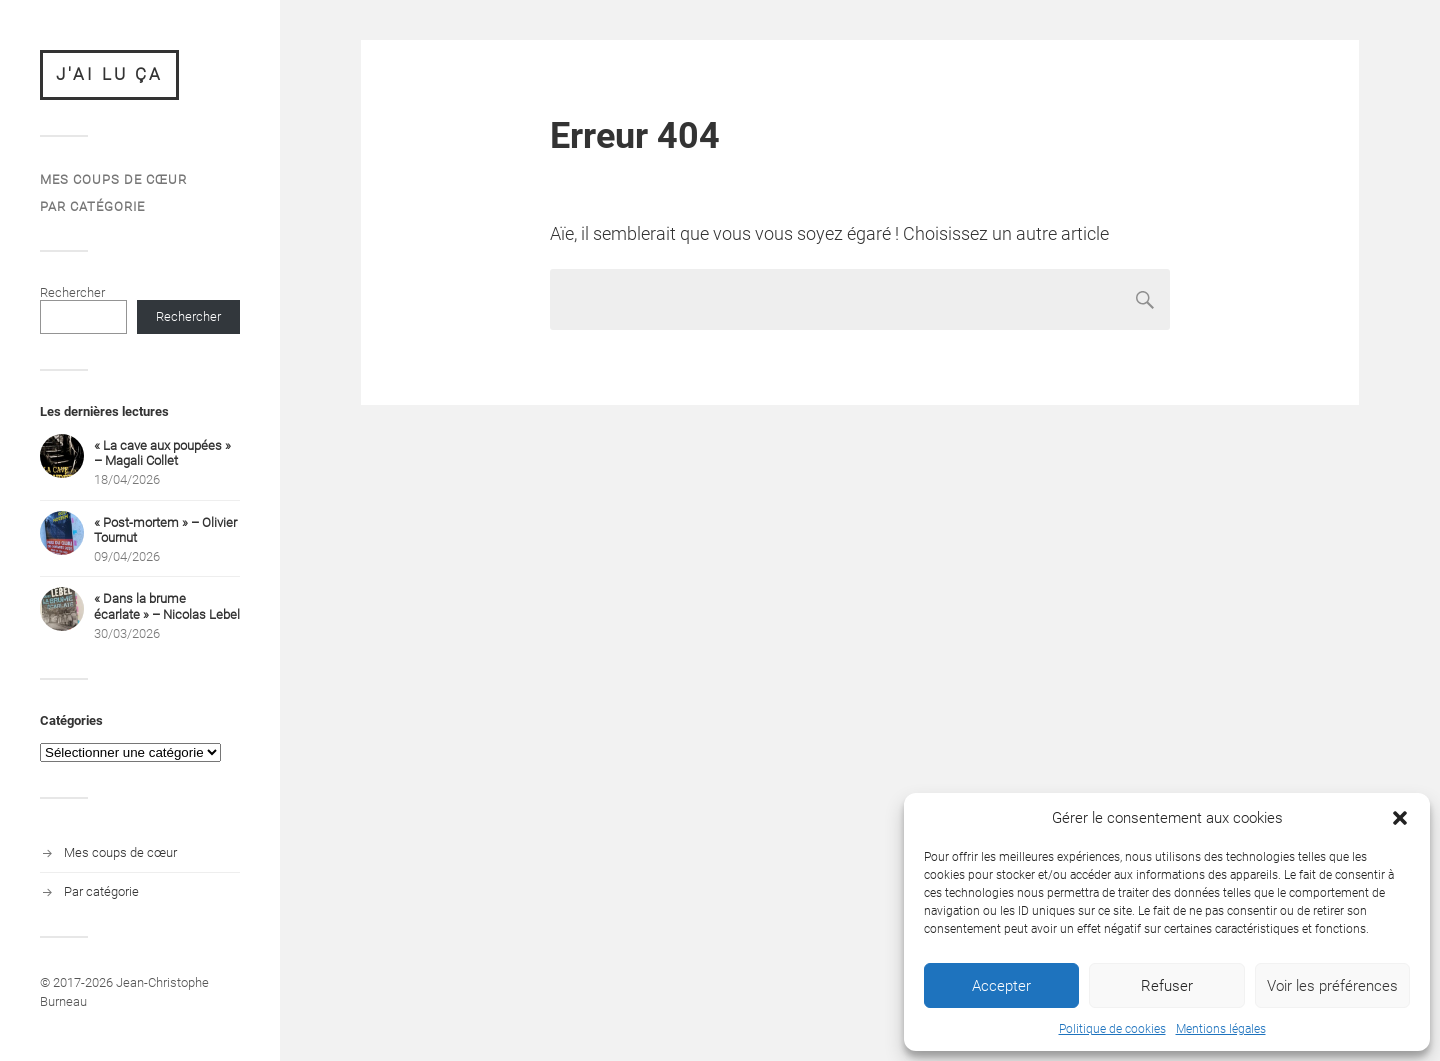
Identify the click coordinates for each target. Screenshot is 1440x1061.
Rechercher (72, 292)
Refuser (1167, 986)
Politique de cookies (1112, 1029)
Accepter (1001, 986)
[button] (1400, 818)
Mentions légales (1221, 1029)
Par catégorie (92, 206)
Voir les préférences (1332, 986)
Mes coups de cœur (113, 179)
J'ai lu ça (109, 74)
